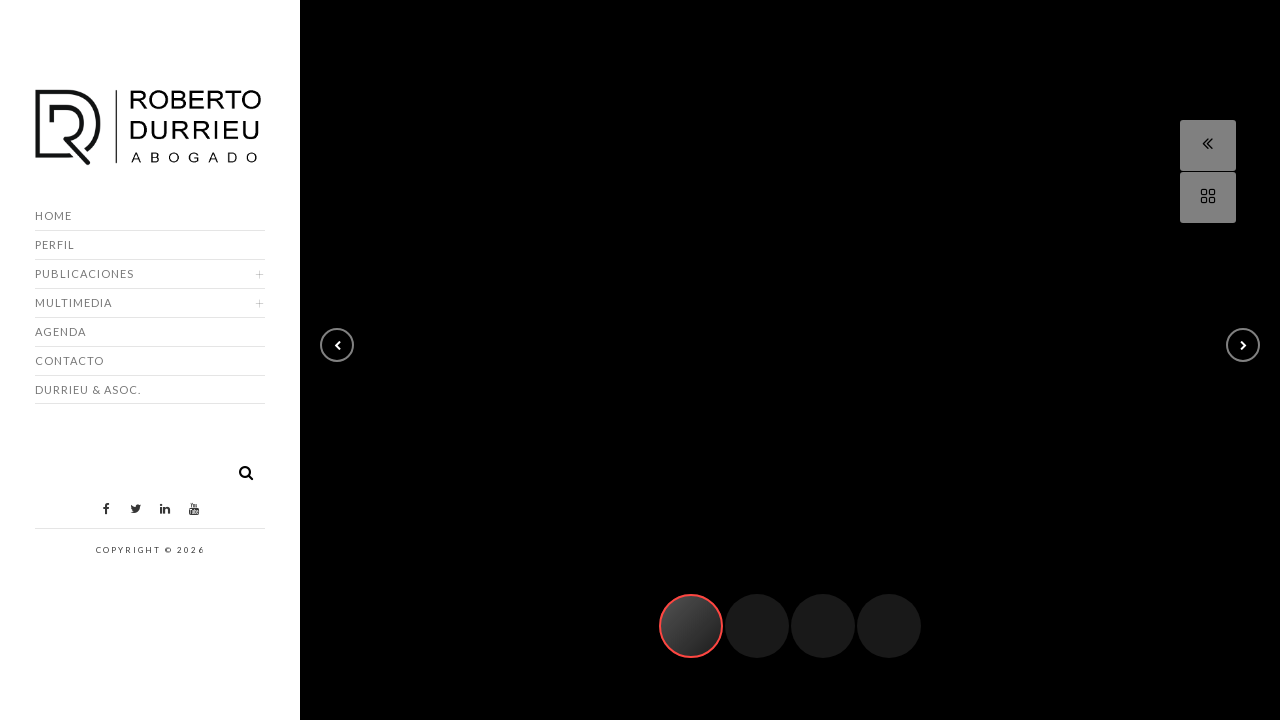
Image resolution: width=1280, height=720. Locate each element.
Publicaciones (84, 273)
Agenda (60, 331)
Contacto (69, 360)
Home (53, 215)
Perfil (55, 244)
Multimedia (73, 302)
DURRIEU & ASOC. (88, 389)
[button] (337, 345)
